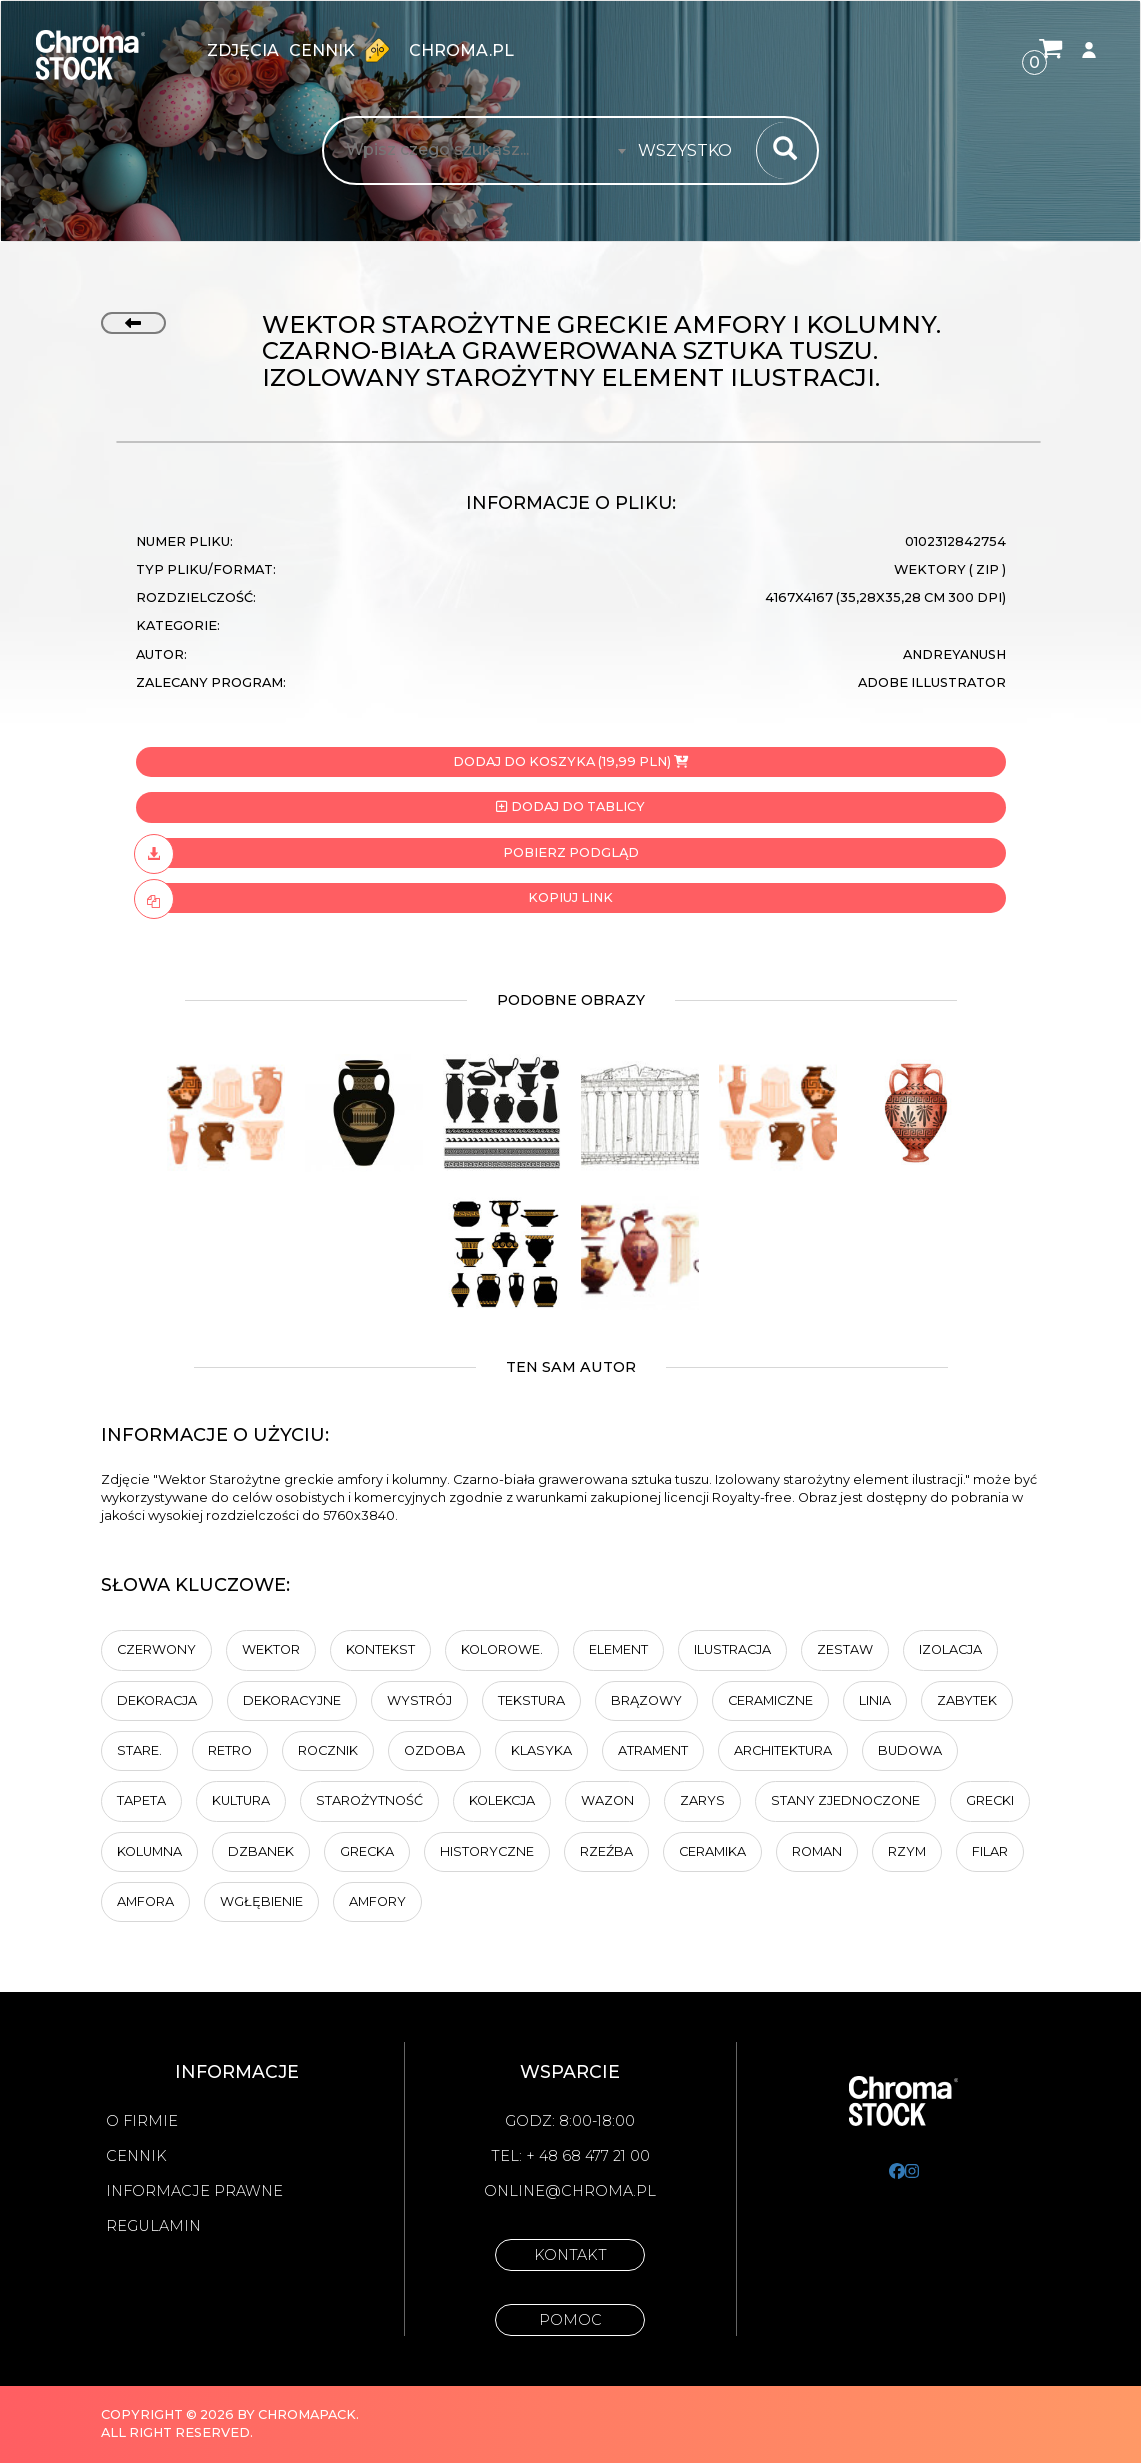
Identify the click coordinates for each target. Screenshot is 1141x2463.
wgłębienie (261, 1901)
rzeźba (606, 1851)
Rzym (907, 1851)
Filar (990, 1851)
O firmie (142, 2121)
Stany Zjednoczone (845, 1800)
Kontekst (380, 1649)
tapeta (141, 1800)
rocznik (328, 1750)
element (618, 1649)
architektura (783, 1750)
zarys (702, 1800)
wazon (607, 1800)
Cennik (344, 50)
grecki (990, 1800)
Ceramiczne (770, 1700)
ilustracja (732, 1649)
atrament (653, 1750)
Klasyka (541, 1750)
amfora (145, 1901)
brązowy (646, 1700)
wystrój (419, 1700)
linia (875, 1700)
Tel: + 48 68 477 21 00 (570, 2156)
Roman (817, 1851)
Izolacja (950, 1649)
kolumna (149, 1851)
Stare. (139, 1750)
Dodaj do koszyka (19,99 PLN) (570, 761)
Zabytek (967, 1700)
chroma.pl (461, 50)
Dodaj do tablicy (570, 806)
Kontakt (570, 2255)
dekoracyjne (292, 1700)
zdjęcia (243, 50)
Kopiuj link (375, 898)
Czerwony (156, 1649)
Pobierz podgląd (387, 853)
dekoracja (157, 1700)
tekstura (531, 1700)
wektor (271, 1649)
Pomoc (570, 2320)
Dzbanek (261, 1851)
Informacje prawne (194, 2191)
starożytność (369, 1800)
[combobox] (691, 151)
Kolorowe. (502, 1649)
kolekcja (502, 1800)
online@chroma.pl (570, 2191)
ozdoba (434, 1750)
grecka (367, 1851)
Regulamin (153, 2226)
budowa (910, 1750)
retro (230, 1750)
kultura (241, 1800)
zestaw (845, 1649)
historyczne (487, 1851)
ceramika (712, 1851)
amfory (377, 1901)
